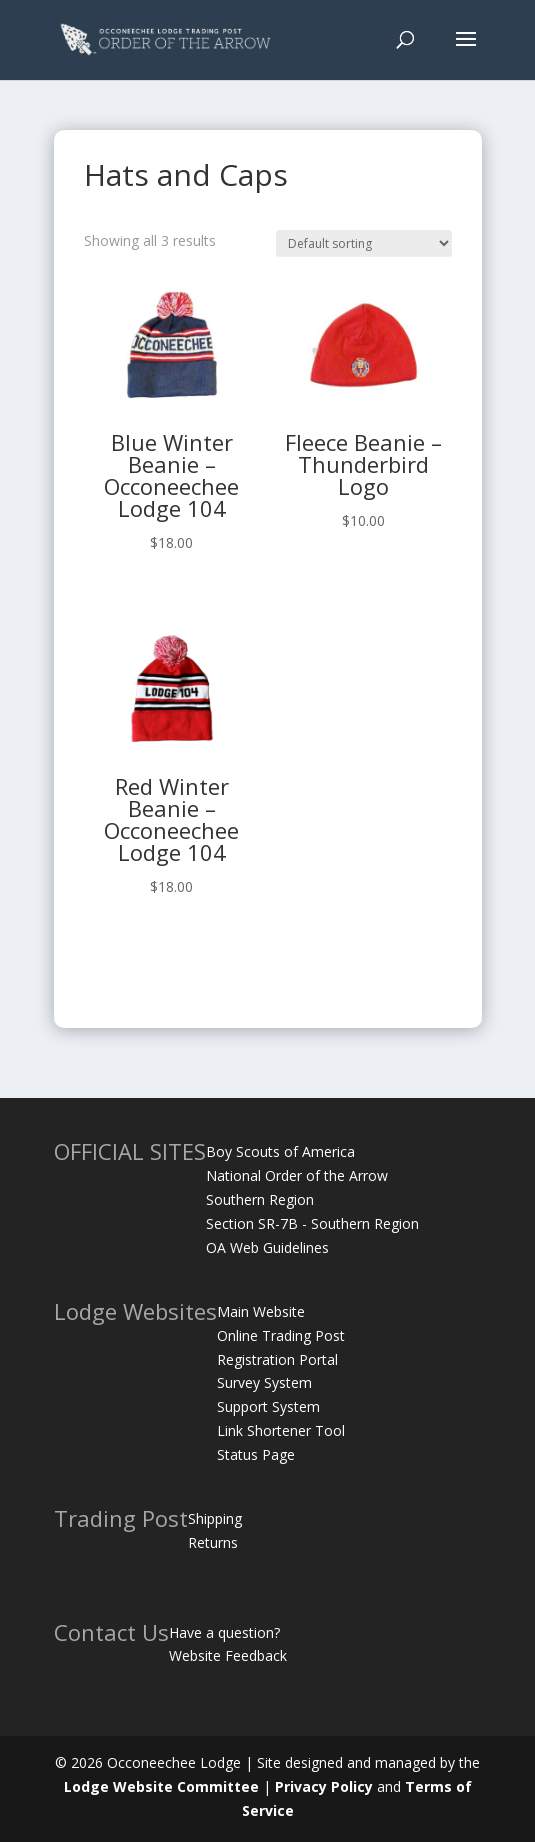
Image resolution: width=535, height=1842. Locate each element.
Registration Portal (277, 1359)
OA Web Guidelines (267, 1247)
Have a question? (224, 1632)
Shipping (215, 1518)
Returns (213, 1542)
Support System (268, 1406)
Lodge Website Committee (161, 1786)
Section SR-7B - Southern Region (312, 1223)
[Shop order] (364, 243)
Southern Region (260, 1199)
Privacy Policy (324, 1786)
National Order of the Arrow (297, 1175)
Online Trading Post (281, 1335)
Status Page (256, 1454)
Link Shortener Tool (281, 1430)
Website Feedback (228, 1655)
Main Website (261, 1311)
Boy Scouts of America (280, 1151)
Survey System (264, 1382)
